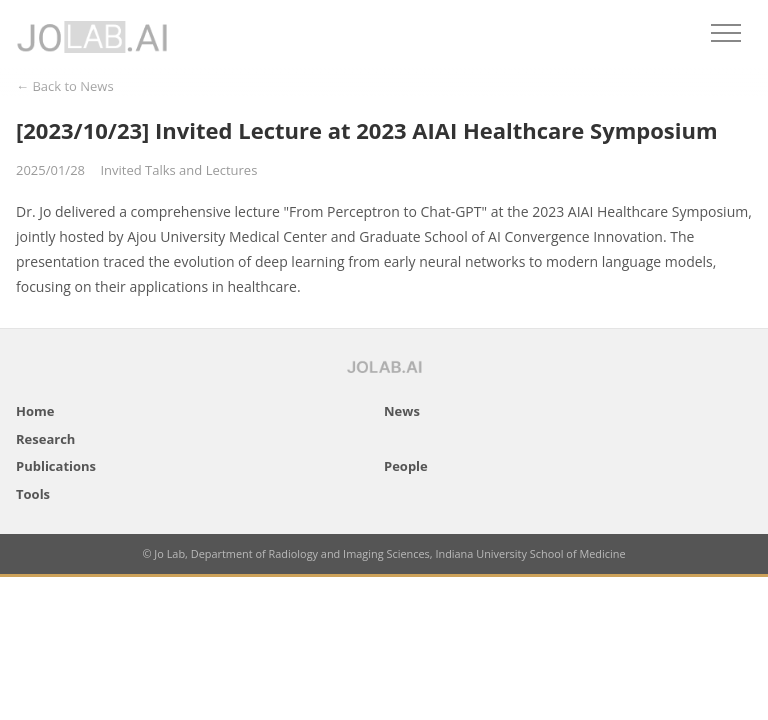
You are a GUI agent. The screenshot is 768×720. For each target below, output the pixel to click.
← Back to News (65, 86)
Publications (56, 466)
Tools (33, 494)
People (406, 466)
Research (45, 439)
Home (35, 411)
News (402, 411)
